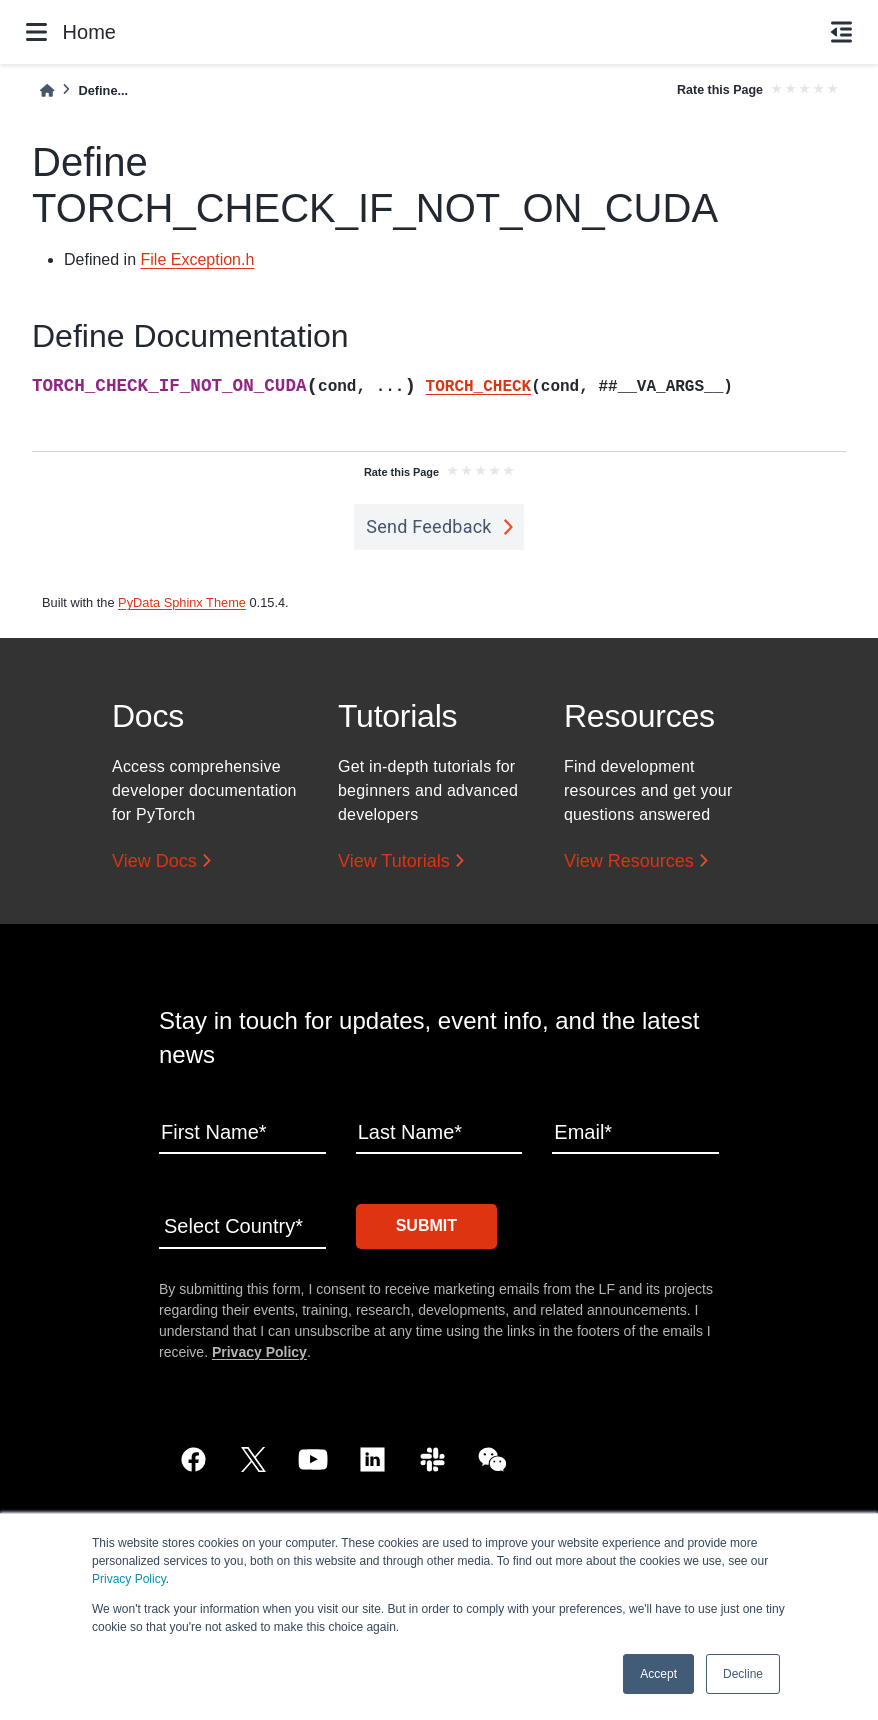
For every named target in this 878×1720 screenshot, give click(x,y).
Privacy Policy (129, 1579)
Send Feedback (429, 526)
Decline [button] (743, 1674)
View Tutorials (394, 861)
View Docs (154, 861)
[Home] (47, 90)
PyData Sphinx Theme (182, 602)
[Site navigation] (36, 32)
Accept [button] (658, 1674)
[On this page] (841, 32)
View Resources (629, 861)
